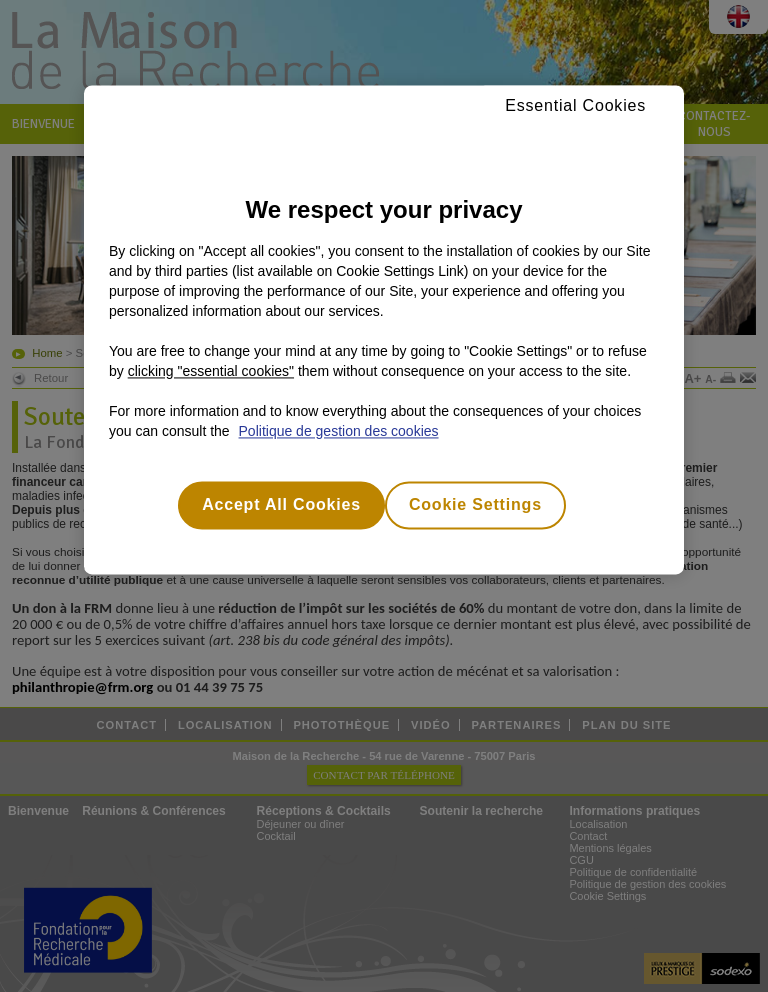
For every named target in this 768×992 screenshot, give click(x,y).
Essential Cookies (575, 105)
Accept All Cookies (281, 504)
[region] (384, 329)
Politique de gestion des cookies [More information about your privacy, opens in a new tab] (339, 431)
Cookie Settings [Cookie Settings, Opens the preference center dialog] (475, 504)
